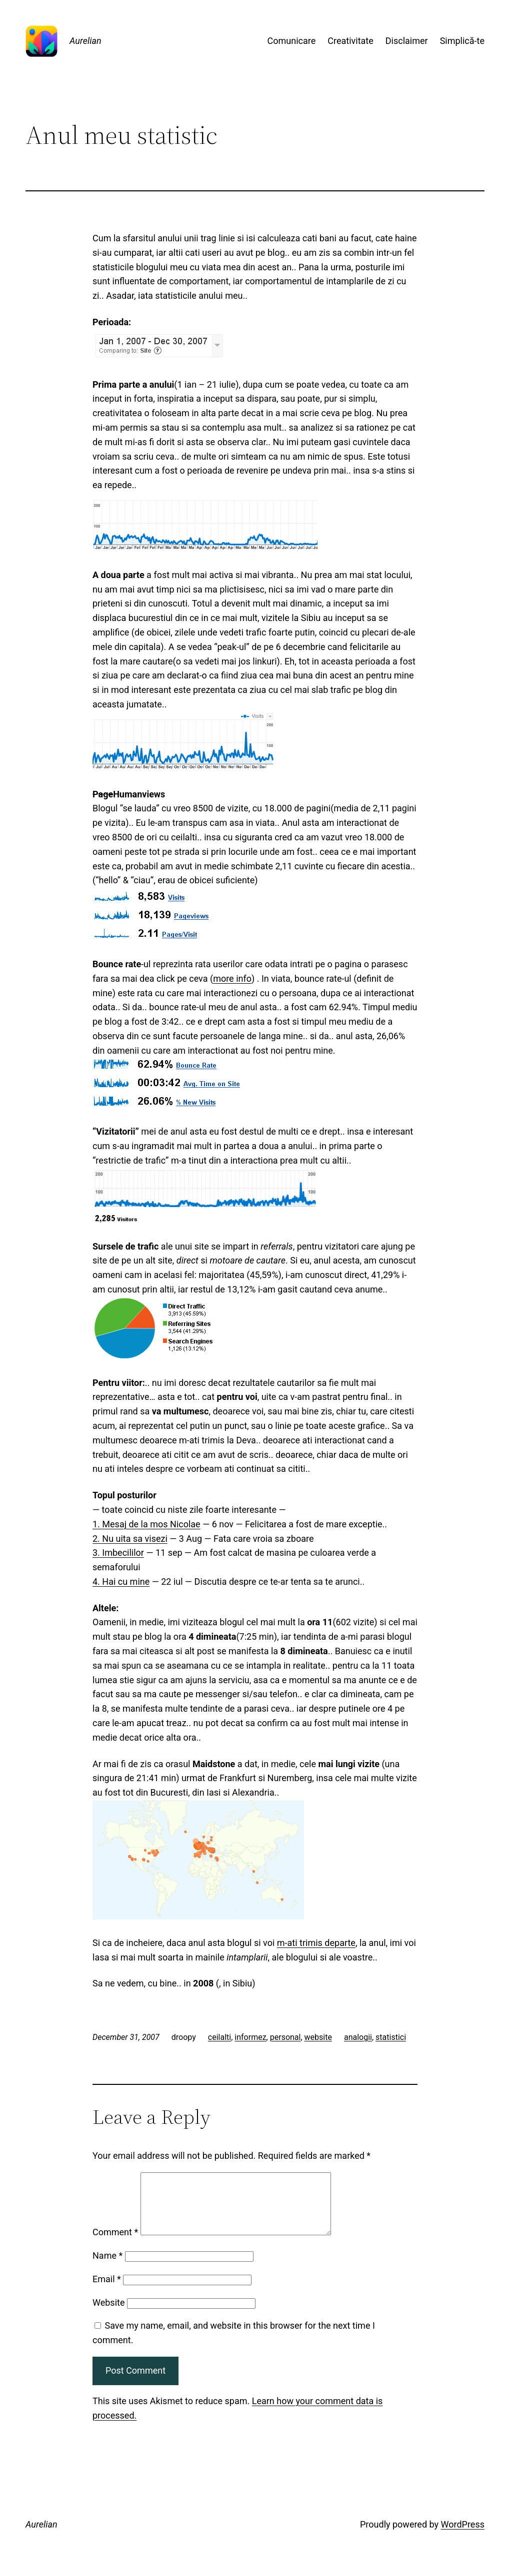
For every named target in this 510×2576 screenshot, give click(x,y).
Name (107, 2267)
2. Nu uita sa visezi (130, 1538)
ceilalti (219, 2037)
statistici (391, 2037)
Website (108, 2314)
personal (285, 2037)
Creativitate (350, 40)
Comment (115, 2244)
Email (106, 2291)
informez (250, 2037)
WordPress (462, 2536)
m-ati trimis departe (316, 1942)
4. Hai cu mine (121, 1581)
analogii (358, 2037)
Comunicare (292, 40)
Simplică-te (462, 40)
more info (232, 978)
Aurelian (86, 40)
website (318, 2037)
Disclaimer (407, 40)
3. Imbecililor (118, 1552)
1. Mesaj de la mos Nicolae (146, 1524)
